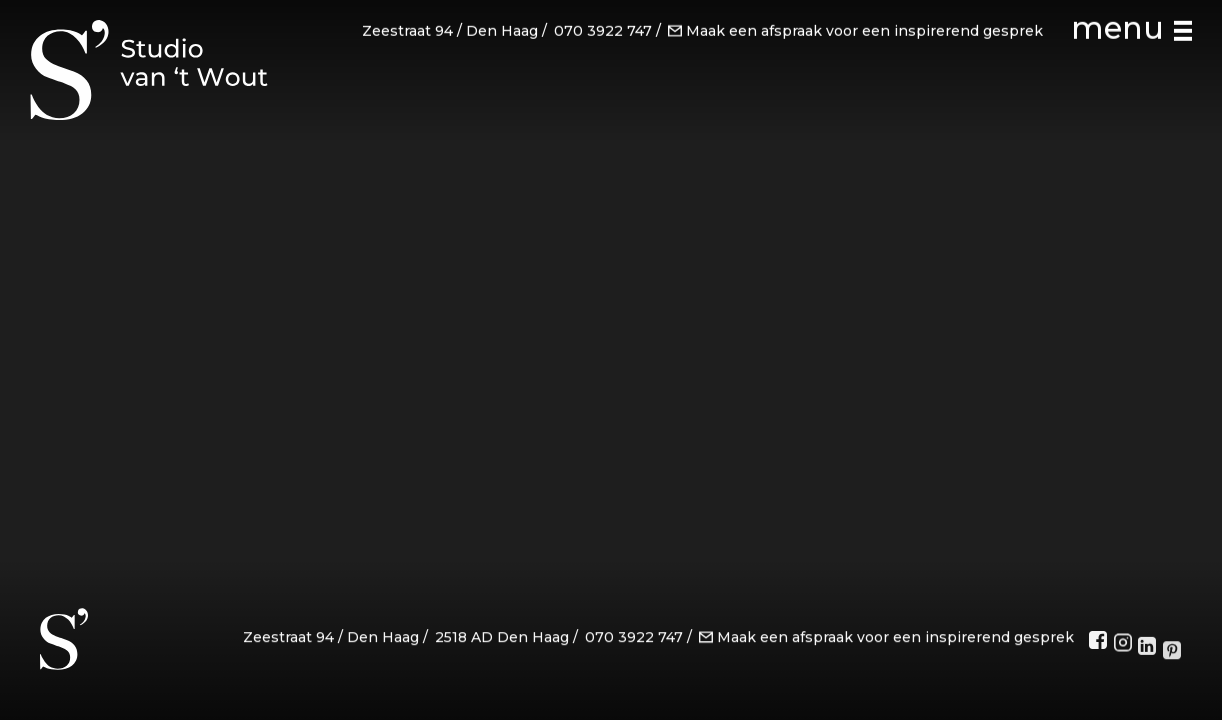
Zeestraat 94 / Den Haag (450, 29)
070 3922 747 (603, 29)
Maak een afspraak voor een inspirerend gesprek (855, 29)
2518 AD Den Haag (502, 642)
